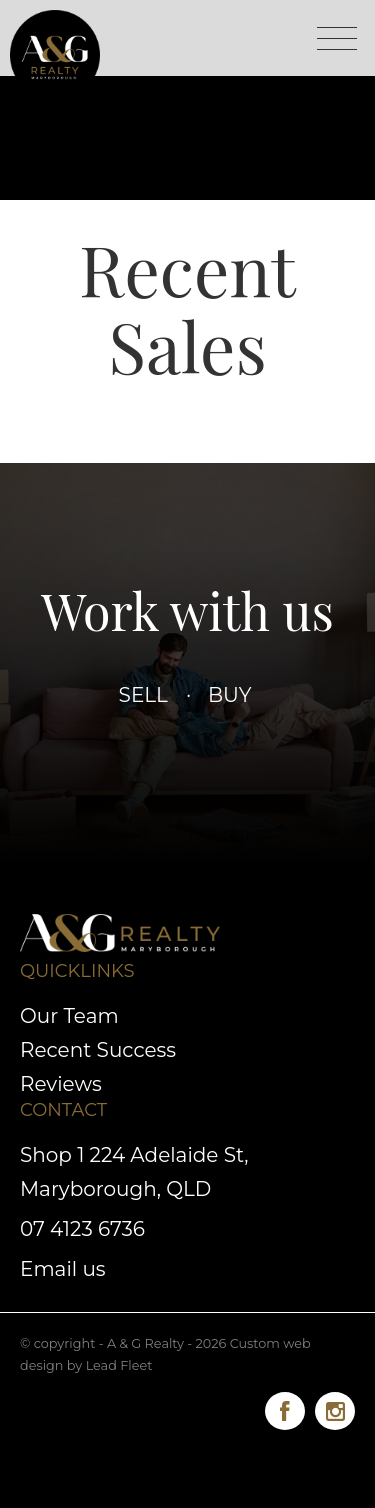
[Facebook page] (290, 1407)
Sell (144, 695)
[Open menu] (337, 38)
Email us (63, 1269)
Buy (229, 695)
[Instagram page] (335, 1407)
